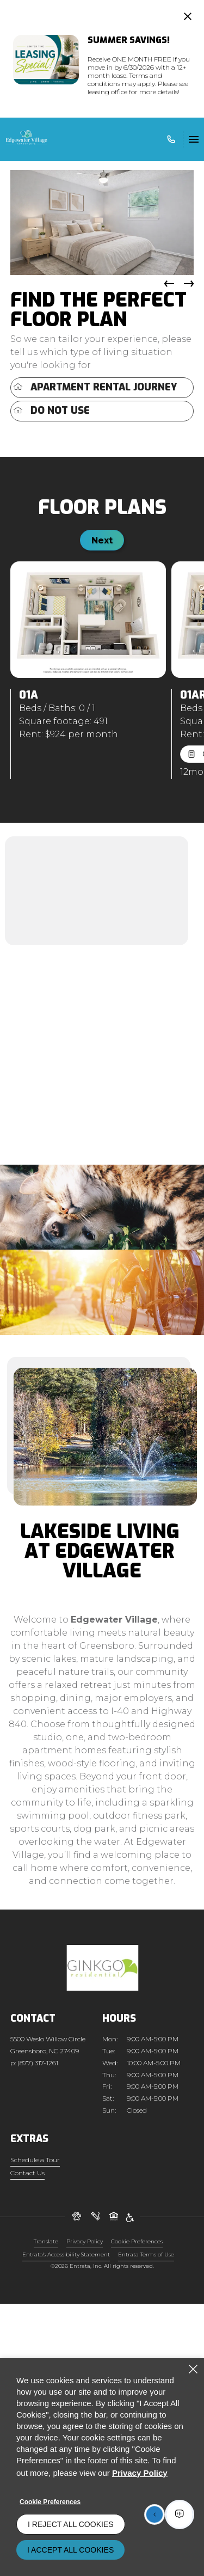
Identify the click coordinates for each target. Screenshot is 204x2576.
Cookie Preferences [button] (137, 2241)
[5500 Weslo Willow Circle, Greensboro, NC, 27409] (47, 2045)
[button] (189, 283)
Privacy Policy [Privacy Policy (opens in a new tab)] (140, 2472)
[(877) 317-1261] (168, 139)
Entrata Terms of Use (146, 2254)
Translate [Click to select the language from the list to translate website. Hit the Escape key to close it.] (46, 2241)
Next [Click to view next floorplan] (102, 540)
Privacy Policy (84, 2241)
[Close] (193, 2369)
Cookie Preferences (50, 2502)
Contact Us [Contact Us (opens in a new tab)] (27, 2173)
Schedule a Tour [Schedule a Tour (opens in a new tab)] (35, 2160)
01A (28, 695)
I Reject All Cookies (71, 2524)
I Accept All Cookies (70, 2550)
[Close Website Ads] (187, 16)
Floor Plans (102, 507)
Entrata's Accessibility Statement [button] (66, 2254)
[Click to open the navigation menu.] (194, 139)
